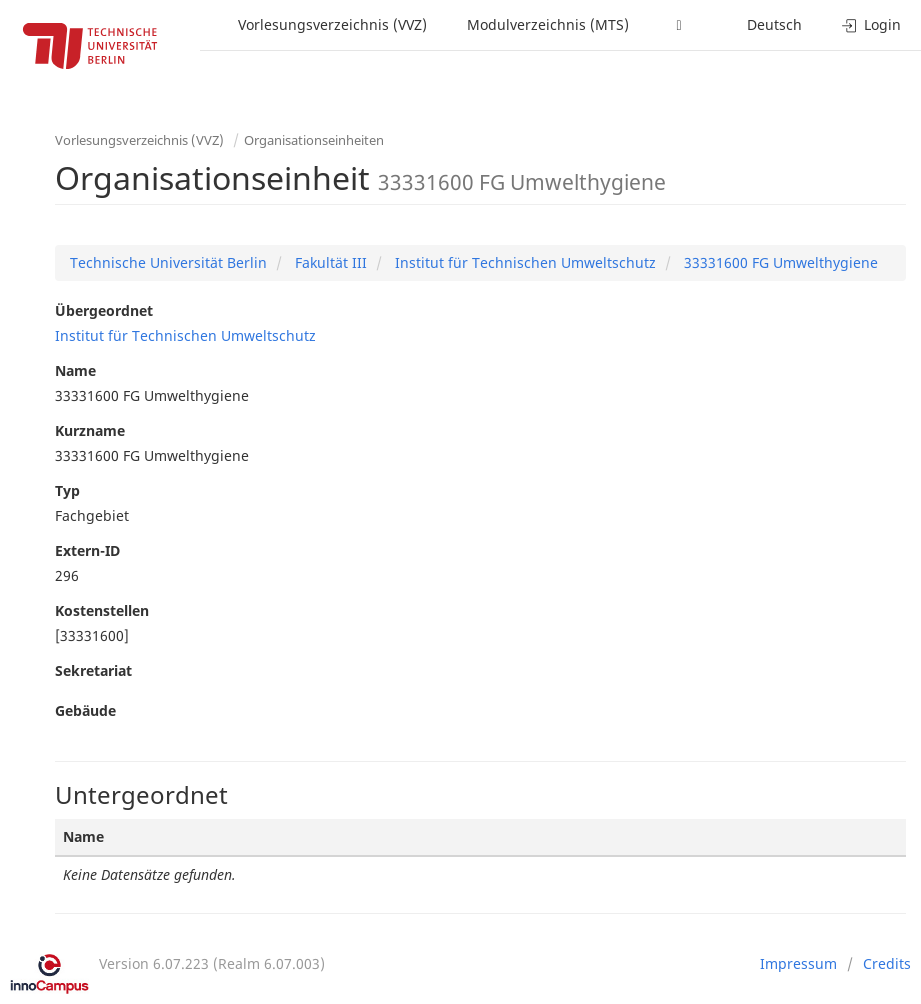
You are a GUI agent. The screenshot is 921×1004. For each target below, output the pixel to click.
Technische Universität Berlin (168, 262)
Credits (887, 963)
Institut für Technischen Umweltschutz (523, 262)
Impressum (798, 963)
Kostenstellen (102, 610)
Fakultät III (329, 262)
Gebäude (85, 710)
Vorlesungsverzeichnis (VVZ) (332, 24)
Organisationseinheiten (314, 140)
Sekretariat (93, 670)
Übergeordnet (104, 310)
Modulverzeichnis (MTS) (548, 24)
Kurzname (90, 430)
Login (871, 24)
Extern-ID (87, 550)
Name (75, 370)
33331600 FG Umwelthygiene (779, 262)
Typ (67, 490)
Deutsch (774, 24)
